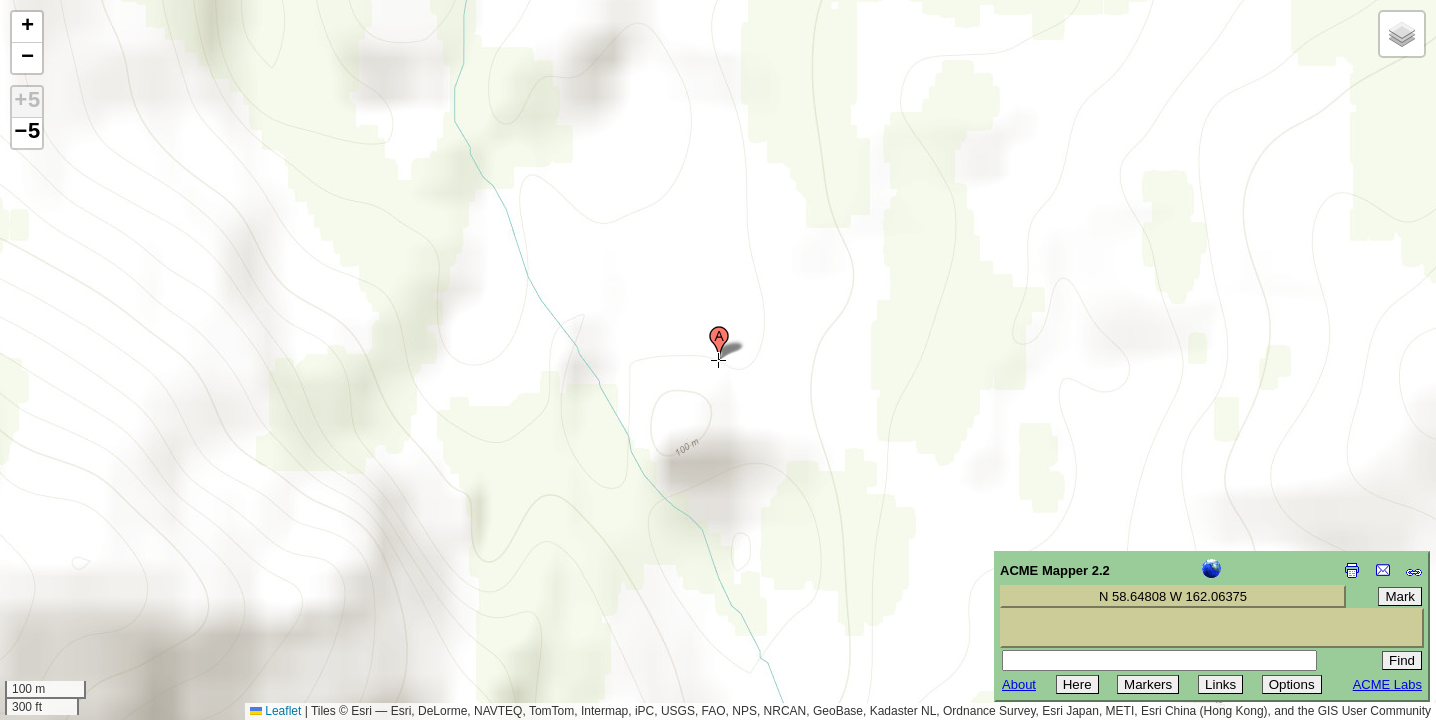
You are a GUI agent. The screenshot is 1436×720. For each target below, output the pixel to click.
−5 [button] (27, 133)
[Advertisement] (106, 578)
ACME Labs (1387, 684)
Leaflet (275, 711)
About (1019, 684)
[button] (719, 343)
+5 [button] (27, 102)
